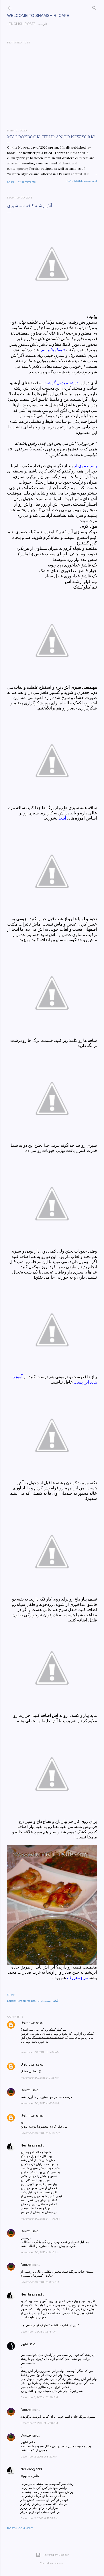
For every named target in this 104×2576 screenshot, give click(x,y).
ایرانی (40, 2000)
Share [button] (10, 181)
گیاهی (55, 2000)
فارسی (41, 24)
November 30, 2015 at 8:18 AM (39, 2252)
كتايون (24, 2344)
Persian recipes (25, 2000)
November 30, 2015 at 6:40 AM (40, 2132)
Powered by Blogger (52, 2555)
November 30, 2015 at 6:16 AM (39, 2103)
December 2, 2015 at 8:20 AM (39, 2423)
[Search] (94, 7)
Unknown (27, 2023)
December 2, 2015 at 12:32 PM (39, 2518)
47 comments (26, 181)
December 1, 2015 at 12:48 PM (39, 2397)
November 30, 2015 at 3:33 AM (39, 2077)
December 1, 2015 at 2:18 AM (38, 2331)
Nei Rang (27, 2145)
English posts (20, 24)
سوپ (47, 2000)
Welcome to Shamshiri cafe (38, 15)
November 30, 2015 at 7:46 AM (40, 2218)
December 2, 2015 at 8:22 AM (38, 2456)
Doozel (25, 2090)
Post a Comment (20, 2528)
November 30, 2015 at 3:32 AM (39, 2052)
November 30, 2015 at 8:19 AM (39, 2282)
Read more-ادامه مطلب (81, 180)
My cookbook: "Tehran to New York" (51, 137)
